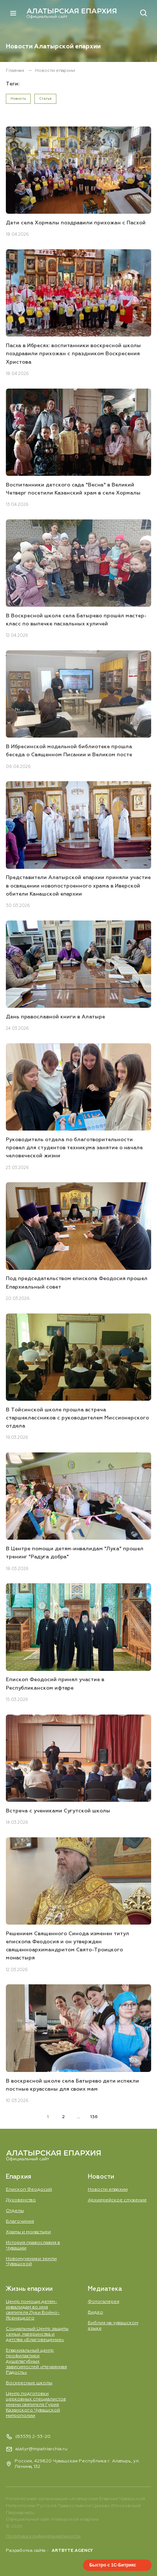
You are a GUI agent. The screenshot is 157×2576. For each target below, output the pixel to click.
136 (94, 2116)
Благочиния (20, 2221)
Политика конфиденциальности (43, 2536)
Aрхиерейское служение (117, 2200)
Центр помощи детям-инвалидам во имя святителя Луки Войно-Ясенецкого (33, 2309)
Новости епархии (108, 2189)
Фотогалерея (103, 2301)
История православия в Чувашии (33, 2245)
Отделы (15, 2210)
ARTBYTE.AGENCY (72, 2551)
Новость (18, 98)
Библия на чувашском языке (113, 2325)
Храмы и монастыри (28, 2232)
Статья (45, 98)
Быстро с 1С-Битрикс (112, 2565)
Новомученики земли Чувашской (31, 2261)
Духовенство (21, 2200)
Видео (95, 2312)
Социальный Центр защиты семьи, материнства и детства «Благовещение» (37, 2334)
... (78, 2116)
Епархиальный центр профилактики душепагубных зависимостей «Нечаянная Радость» (36, 2361)
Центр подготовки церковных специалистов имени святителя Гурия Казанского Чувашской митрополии (36, 2404)
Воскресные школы (29, 2383)
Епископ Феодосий (29, 2189)
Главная (15, 70)
